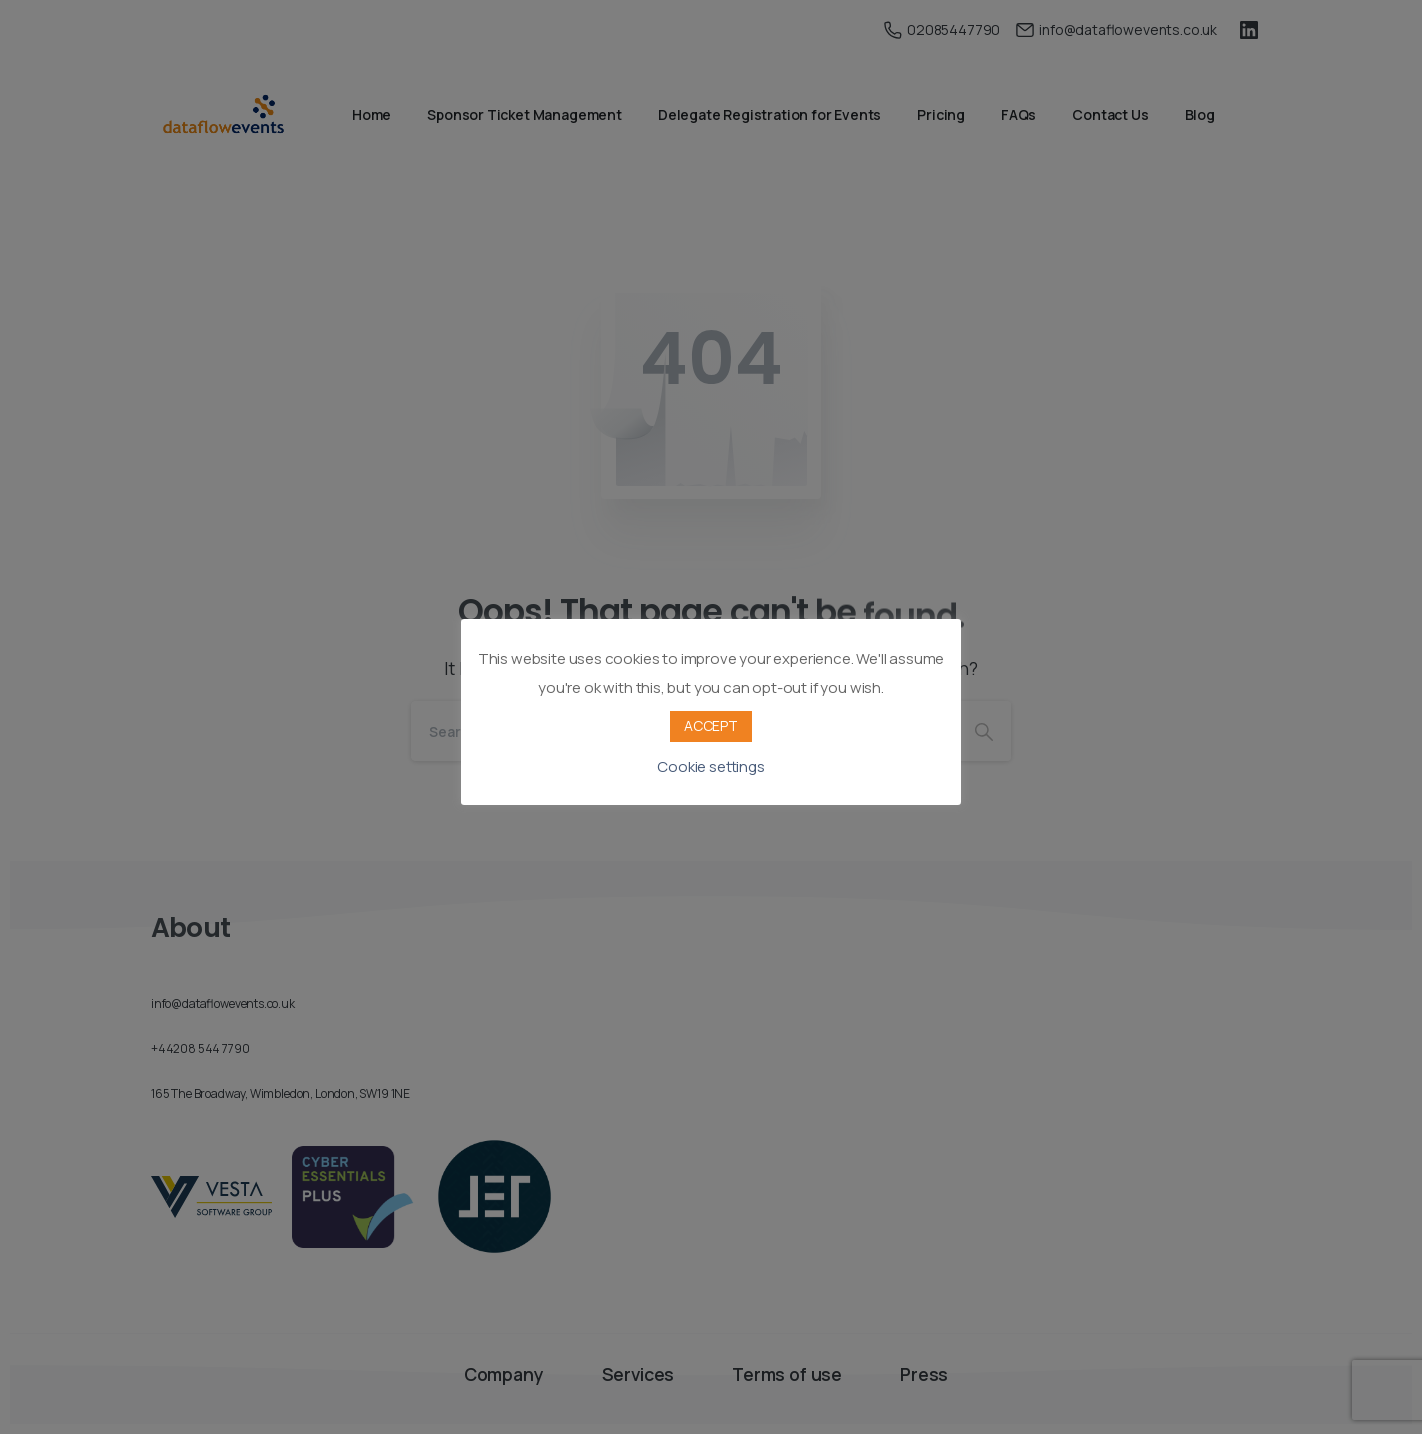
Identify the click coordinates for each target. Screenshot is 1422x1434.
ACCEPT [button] (711, 725)
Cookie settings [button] (711, 766)
